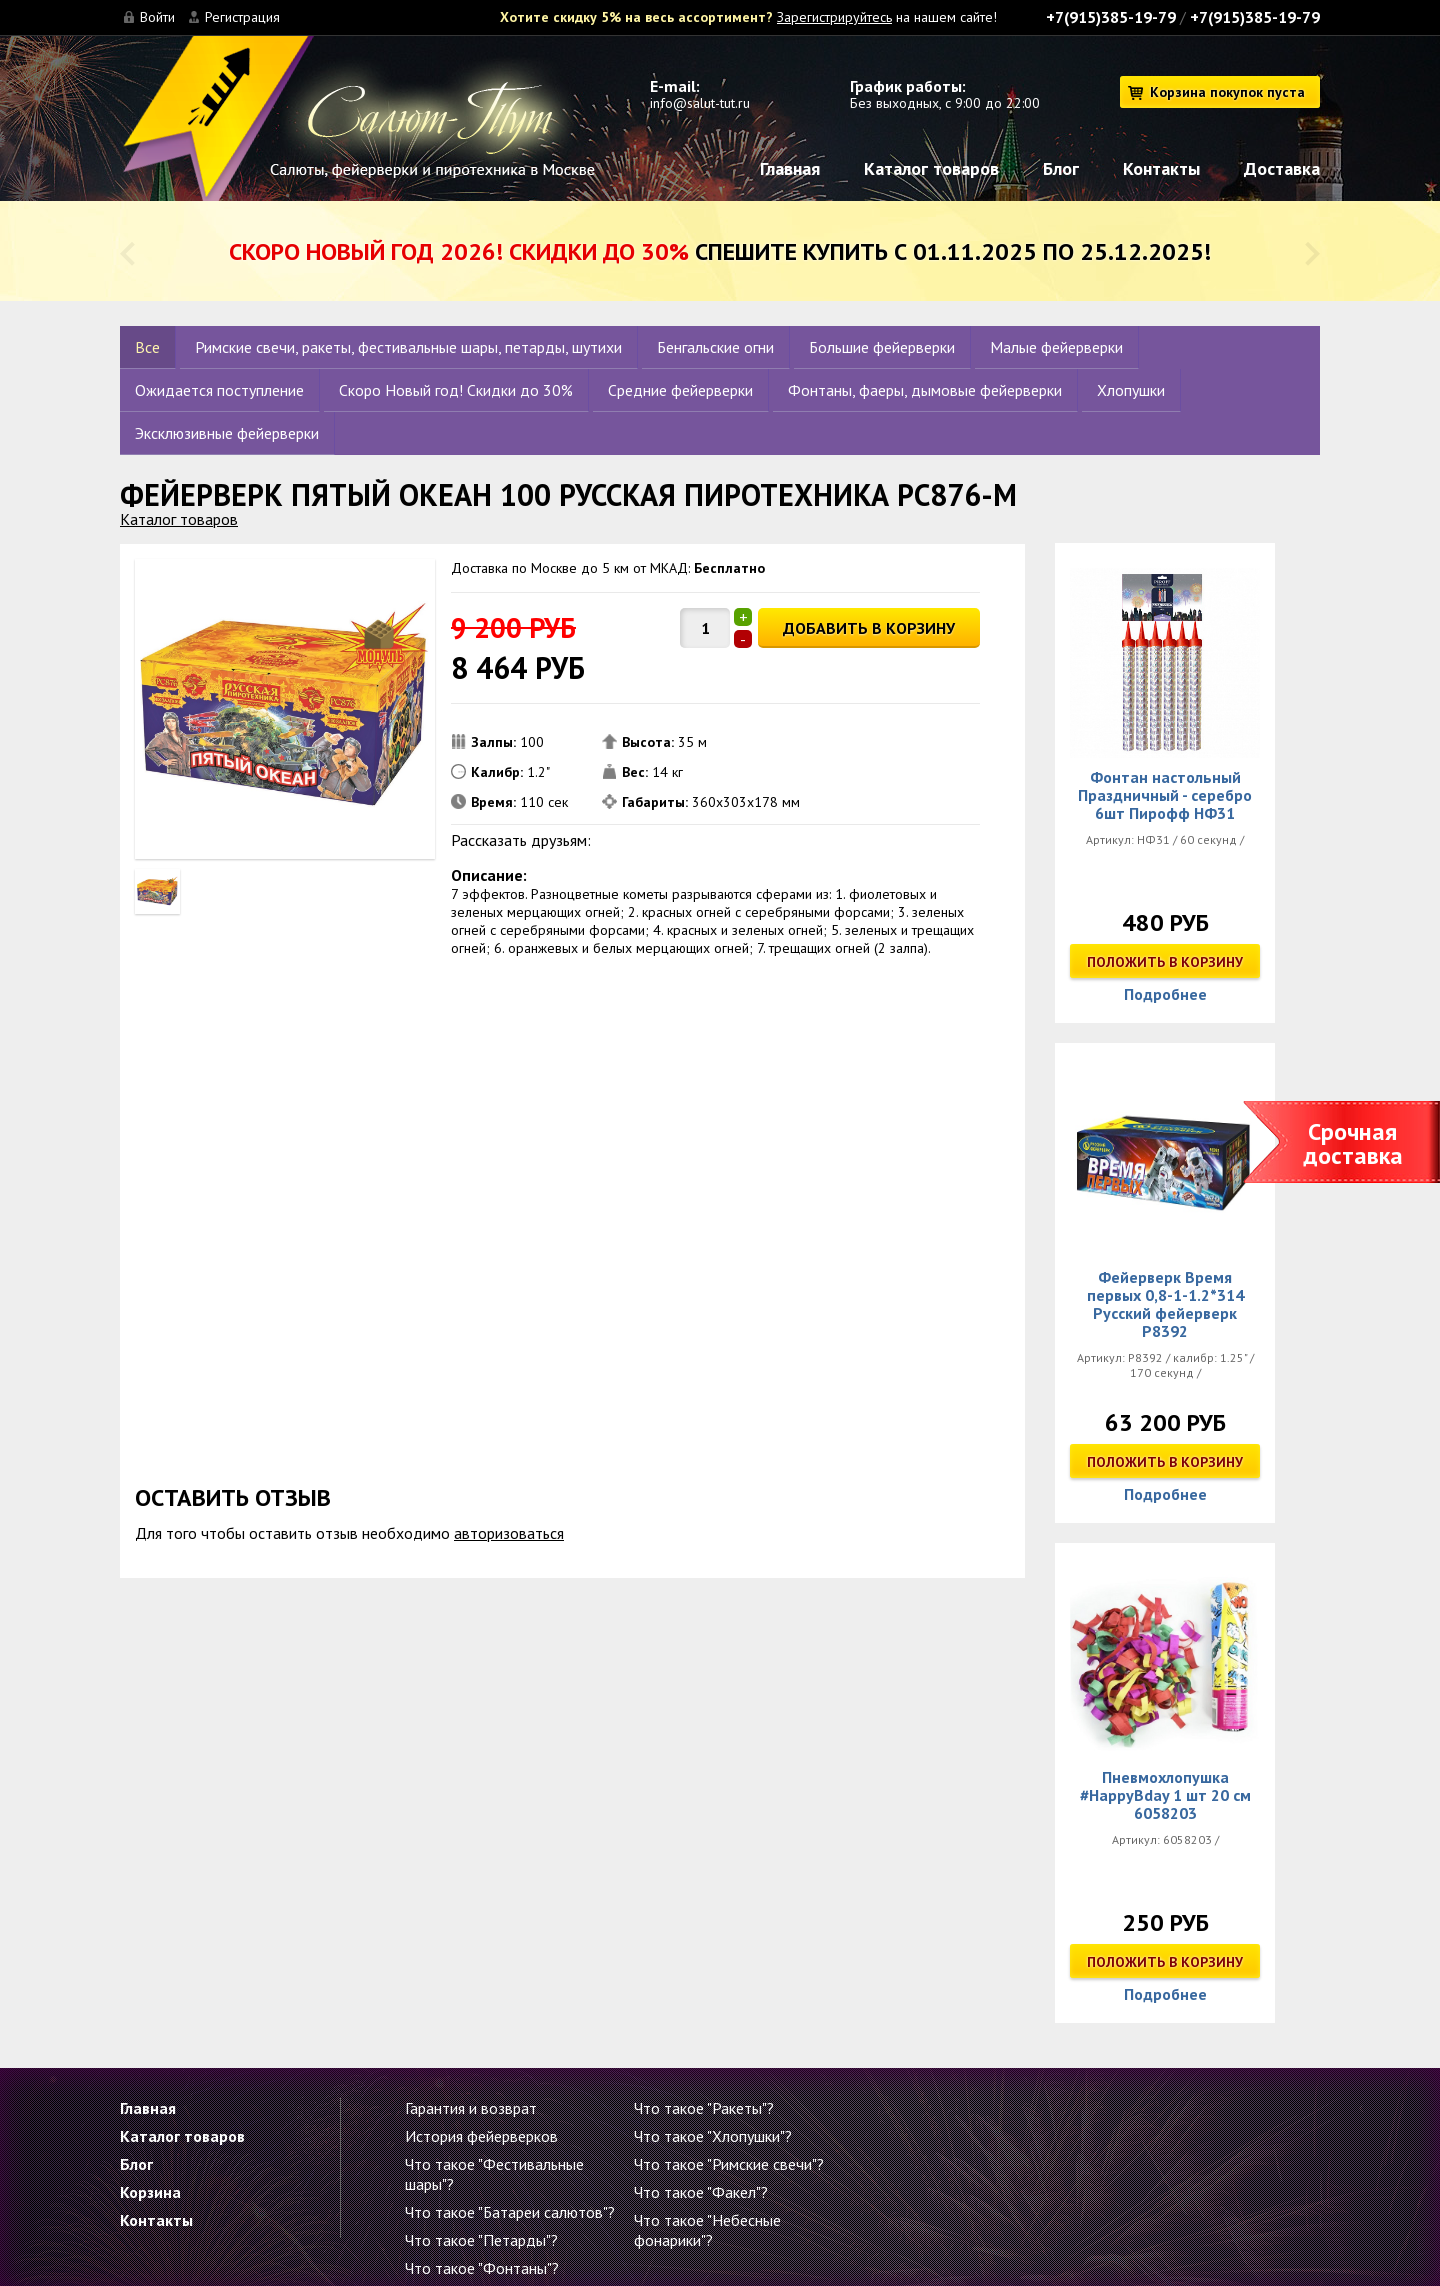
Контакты (1161, 168)
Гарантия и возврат (471, 2108)
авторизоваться (509, 1533)
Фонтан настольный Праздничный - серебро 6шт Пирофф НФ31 (1165, 795)
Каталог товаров (931, 168)
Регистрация (242, 17)
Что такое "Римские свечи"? (729, 2164)
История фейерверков (481, 2136)
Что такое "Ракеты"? (704, 2108)
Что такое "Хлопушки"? (713, 2136)
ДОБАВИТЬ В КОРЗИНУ (869, 628)
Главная (790, 168)
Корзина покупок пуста (1227, 92)
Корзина (150, 2192)
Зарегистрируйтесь (834, 17)
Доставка (1282, 168)
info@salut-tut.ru (700, 103)
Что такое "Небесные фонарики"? (707, 2230)
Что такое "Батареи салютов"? (510, 2212)
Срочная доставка (1353, 1143)
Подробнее (1165, 994)
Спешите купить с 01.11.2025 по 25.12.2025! (720, 251)
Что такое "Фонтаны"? (482, 2268)
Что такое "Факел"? (701, 2192)
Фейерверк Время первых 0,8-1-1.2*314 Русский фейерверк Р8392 (1165, 1304)
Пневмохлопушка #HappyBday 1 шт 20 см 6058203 (1165, 1795)
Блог (1061, 168)
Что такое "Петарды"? (481, 2240)
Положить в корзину (1165, 962)
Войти (157, 17)
